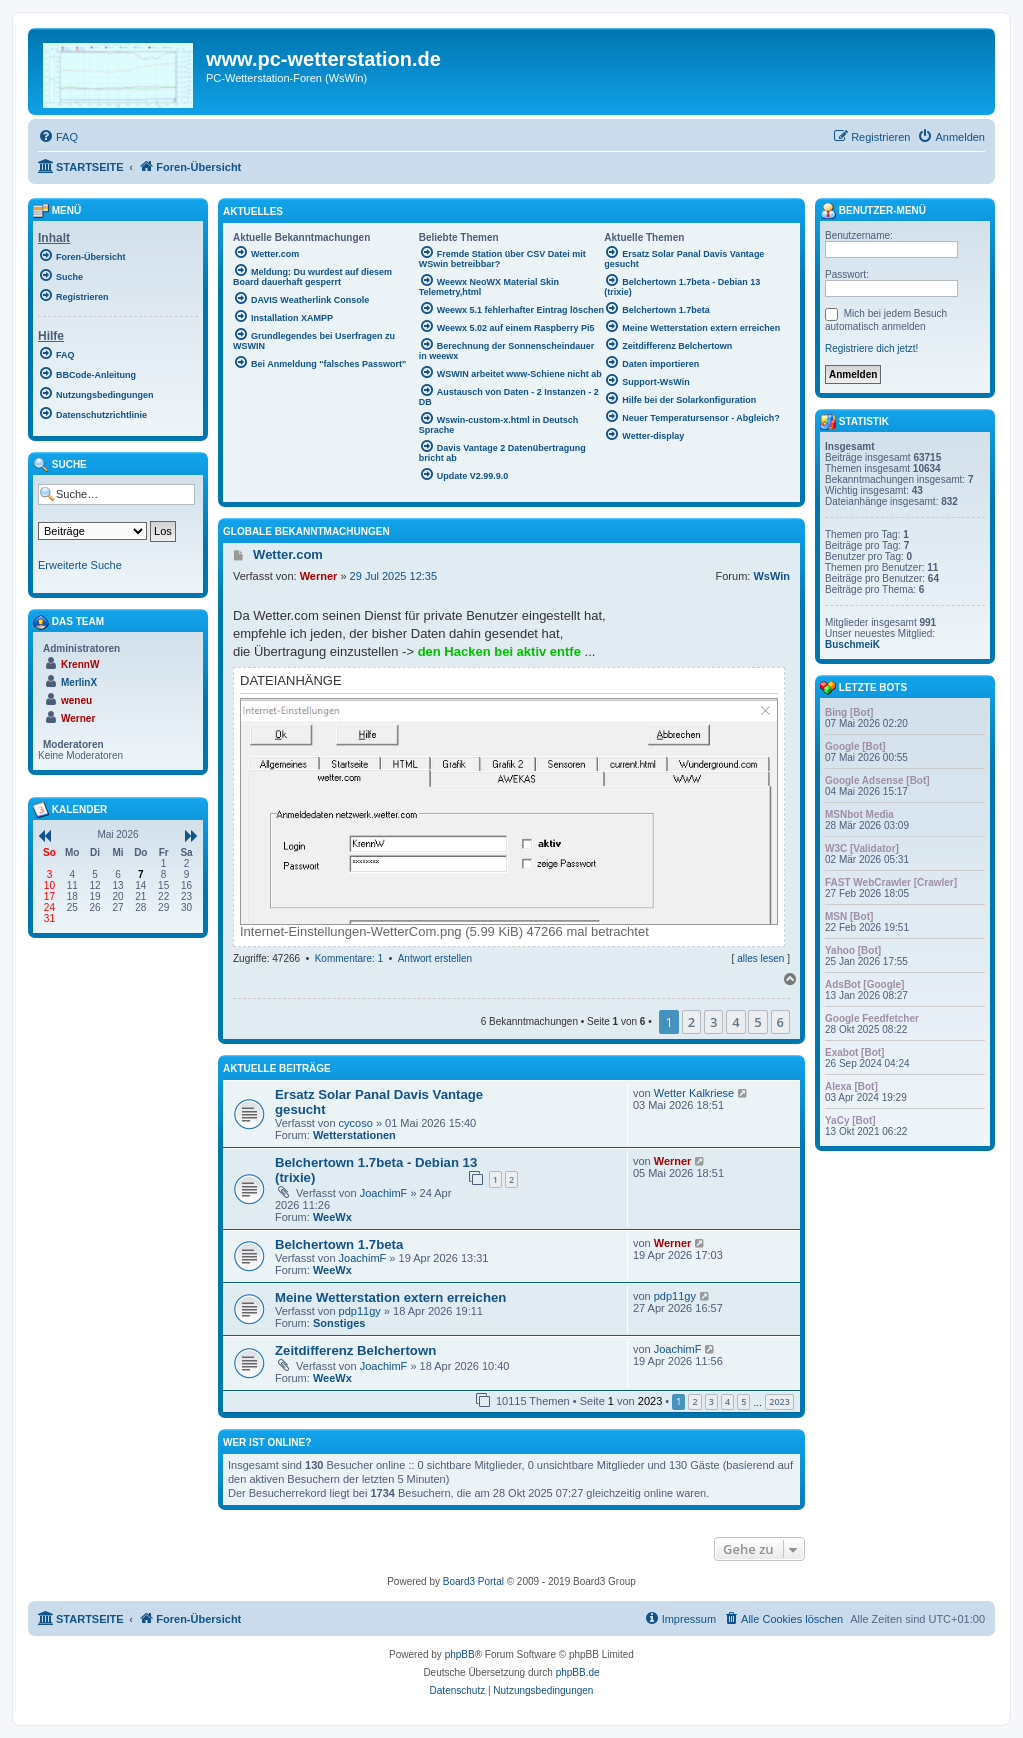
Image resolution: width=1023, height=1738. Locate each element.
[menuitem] (58, 137)
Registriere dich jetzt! (871, 348)
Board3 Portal (473, 1581)
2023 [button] (779, 1401)
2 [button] (691, 1022)
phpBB (460, 1654)
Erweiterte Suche (80, 565)
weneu (76, 700)
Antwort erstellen (435, 958)
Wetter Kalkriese (694, 1093)
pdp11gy (360, 1311)
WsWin (771, 576)
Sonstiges (339, 1323)
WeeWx (332, 1217)
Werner (319, 576)
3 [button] (713, 1022)
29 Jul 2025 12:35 (393, 576)
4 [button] (735, 1022)
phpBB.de (578, 1672)
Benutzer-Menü (873, 211)
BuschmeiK (852, 644)
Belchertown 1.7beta (339, 1244)
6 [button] (780, 1022)
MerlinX (79, 682)
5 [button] (757, 1022)
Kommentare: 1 (349, 958)
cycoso (356, 1123)
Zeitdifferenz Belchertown (355, 1350)
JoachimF (384, 1193)
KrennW (80, 664)
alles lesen (760, 958)
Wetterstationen (354, 1135)
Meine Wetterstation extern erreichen (390, 1297)
